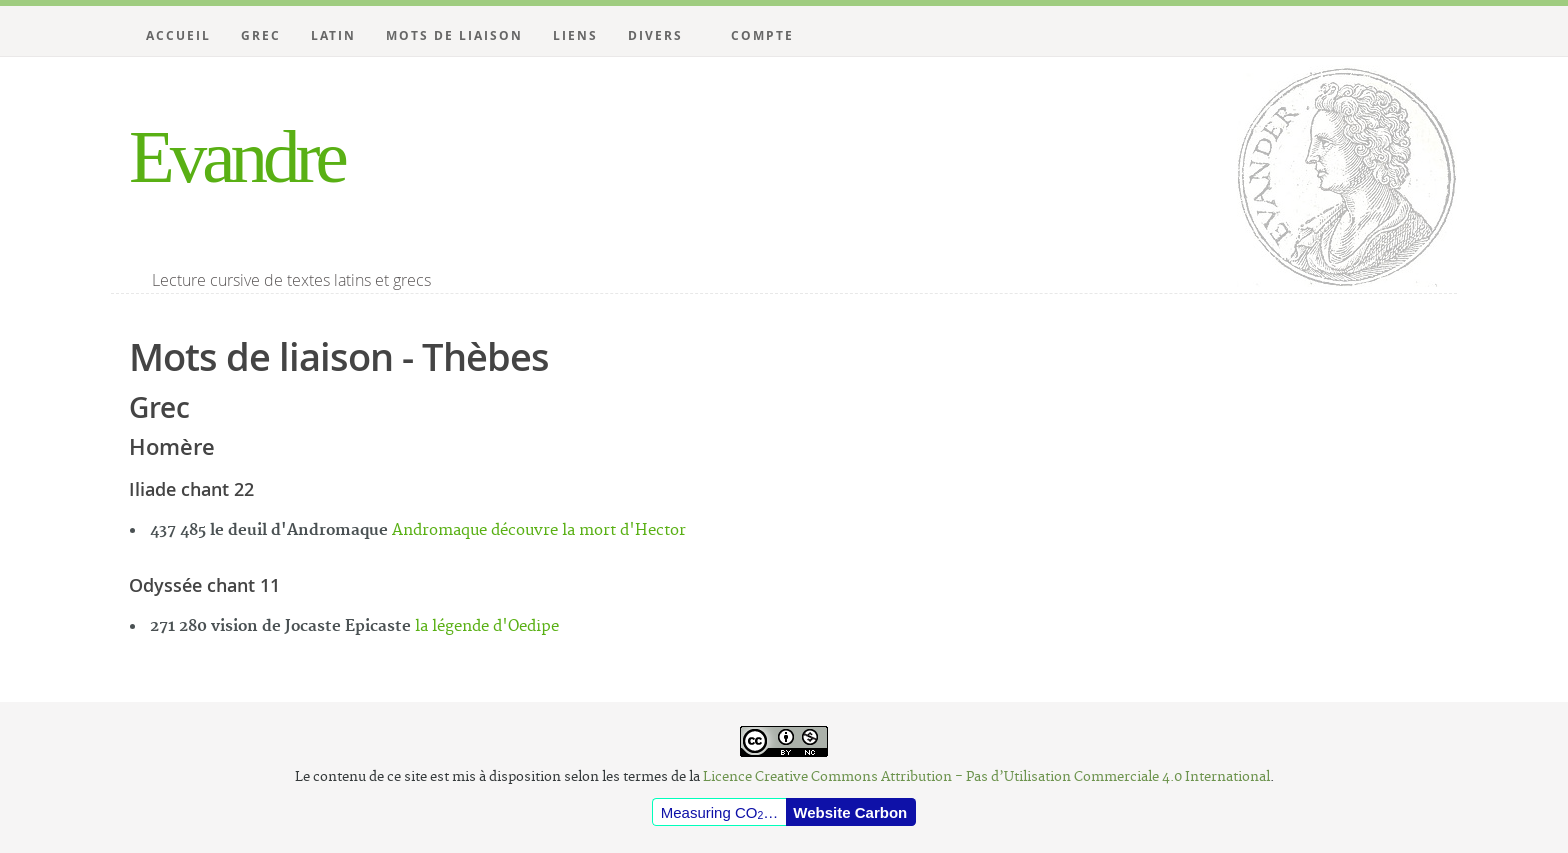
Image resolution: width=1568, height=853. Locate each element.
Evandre (236, 156)
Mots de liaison (454, 35)
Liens (575, 35)
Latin (333, 35)
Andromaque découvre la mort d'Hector (539, 530)
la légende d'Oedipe (487, 626)
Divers (655, 35)
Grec (261, 35)
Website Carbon (850, 812)
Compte (762, 35)
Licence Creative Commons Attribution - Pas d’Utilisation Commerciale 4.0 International (986, 777)
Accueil (178, 35)
